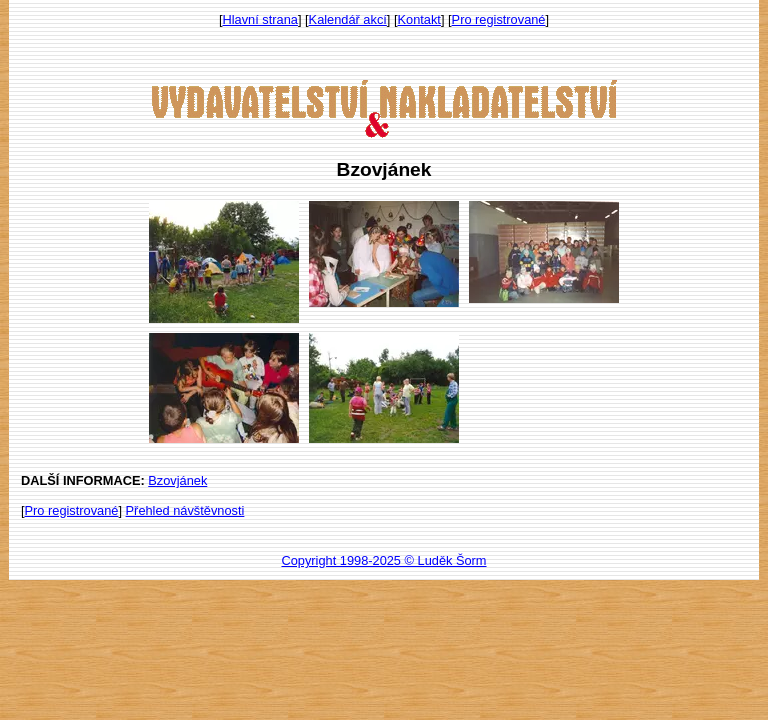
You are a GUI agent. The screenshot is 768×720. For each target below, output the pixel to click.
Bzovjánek (177, 480)
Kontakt (419, 19)
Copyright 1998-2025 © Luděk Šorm (383, 560)
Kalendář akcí (348, 19)
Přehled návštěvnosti (185, 510)
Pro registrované (499, 19)
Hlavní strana (260, 19)
